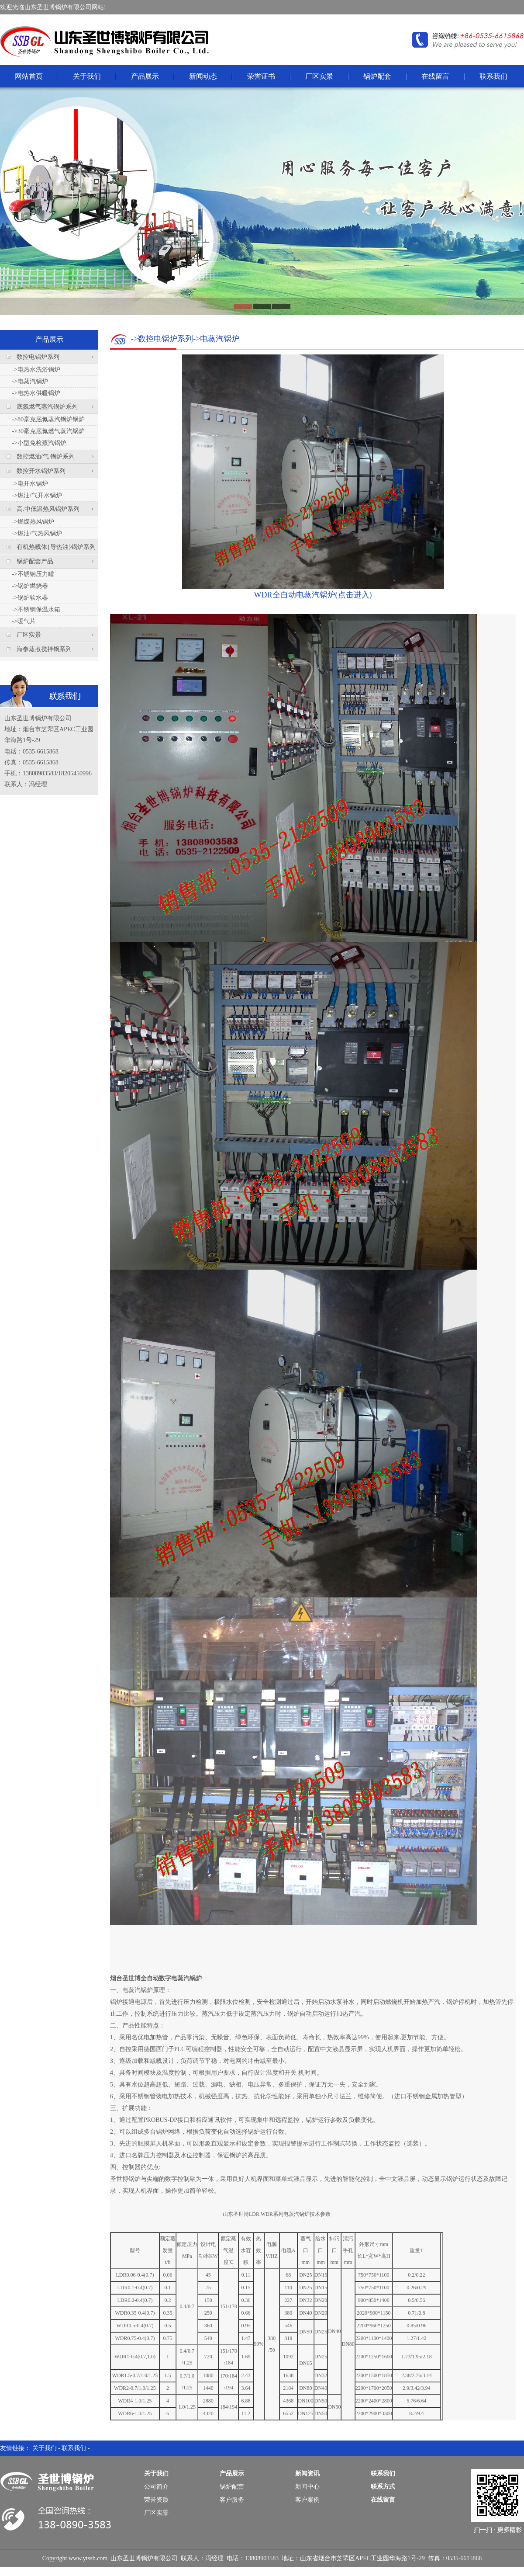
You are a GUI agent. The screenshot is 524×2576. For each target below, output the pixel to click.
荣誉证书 (261, 76)
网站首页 (29, 76)
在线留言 (435, 76)
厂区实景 (319, 76)
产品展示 (145, 76)
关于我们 (87, 76)
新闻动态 (203, 76)
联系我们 (493, 76)
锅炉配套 (377, 76)
